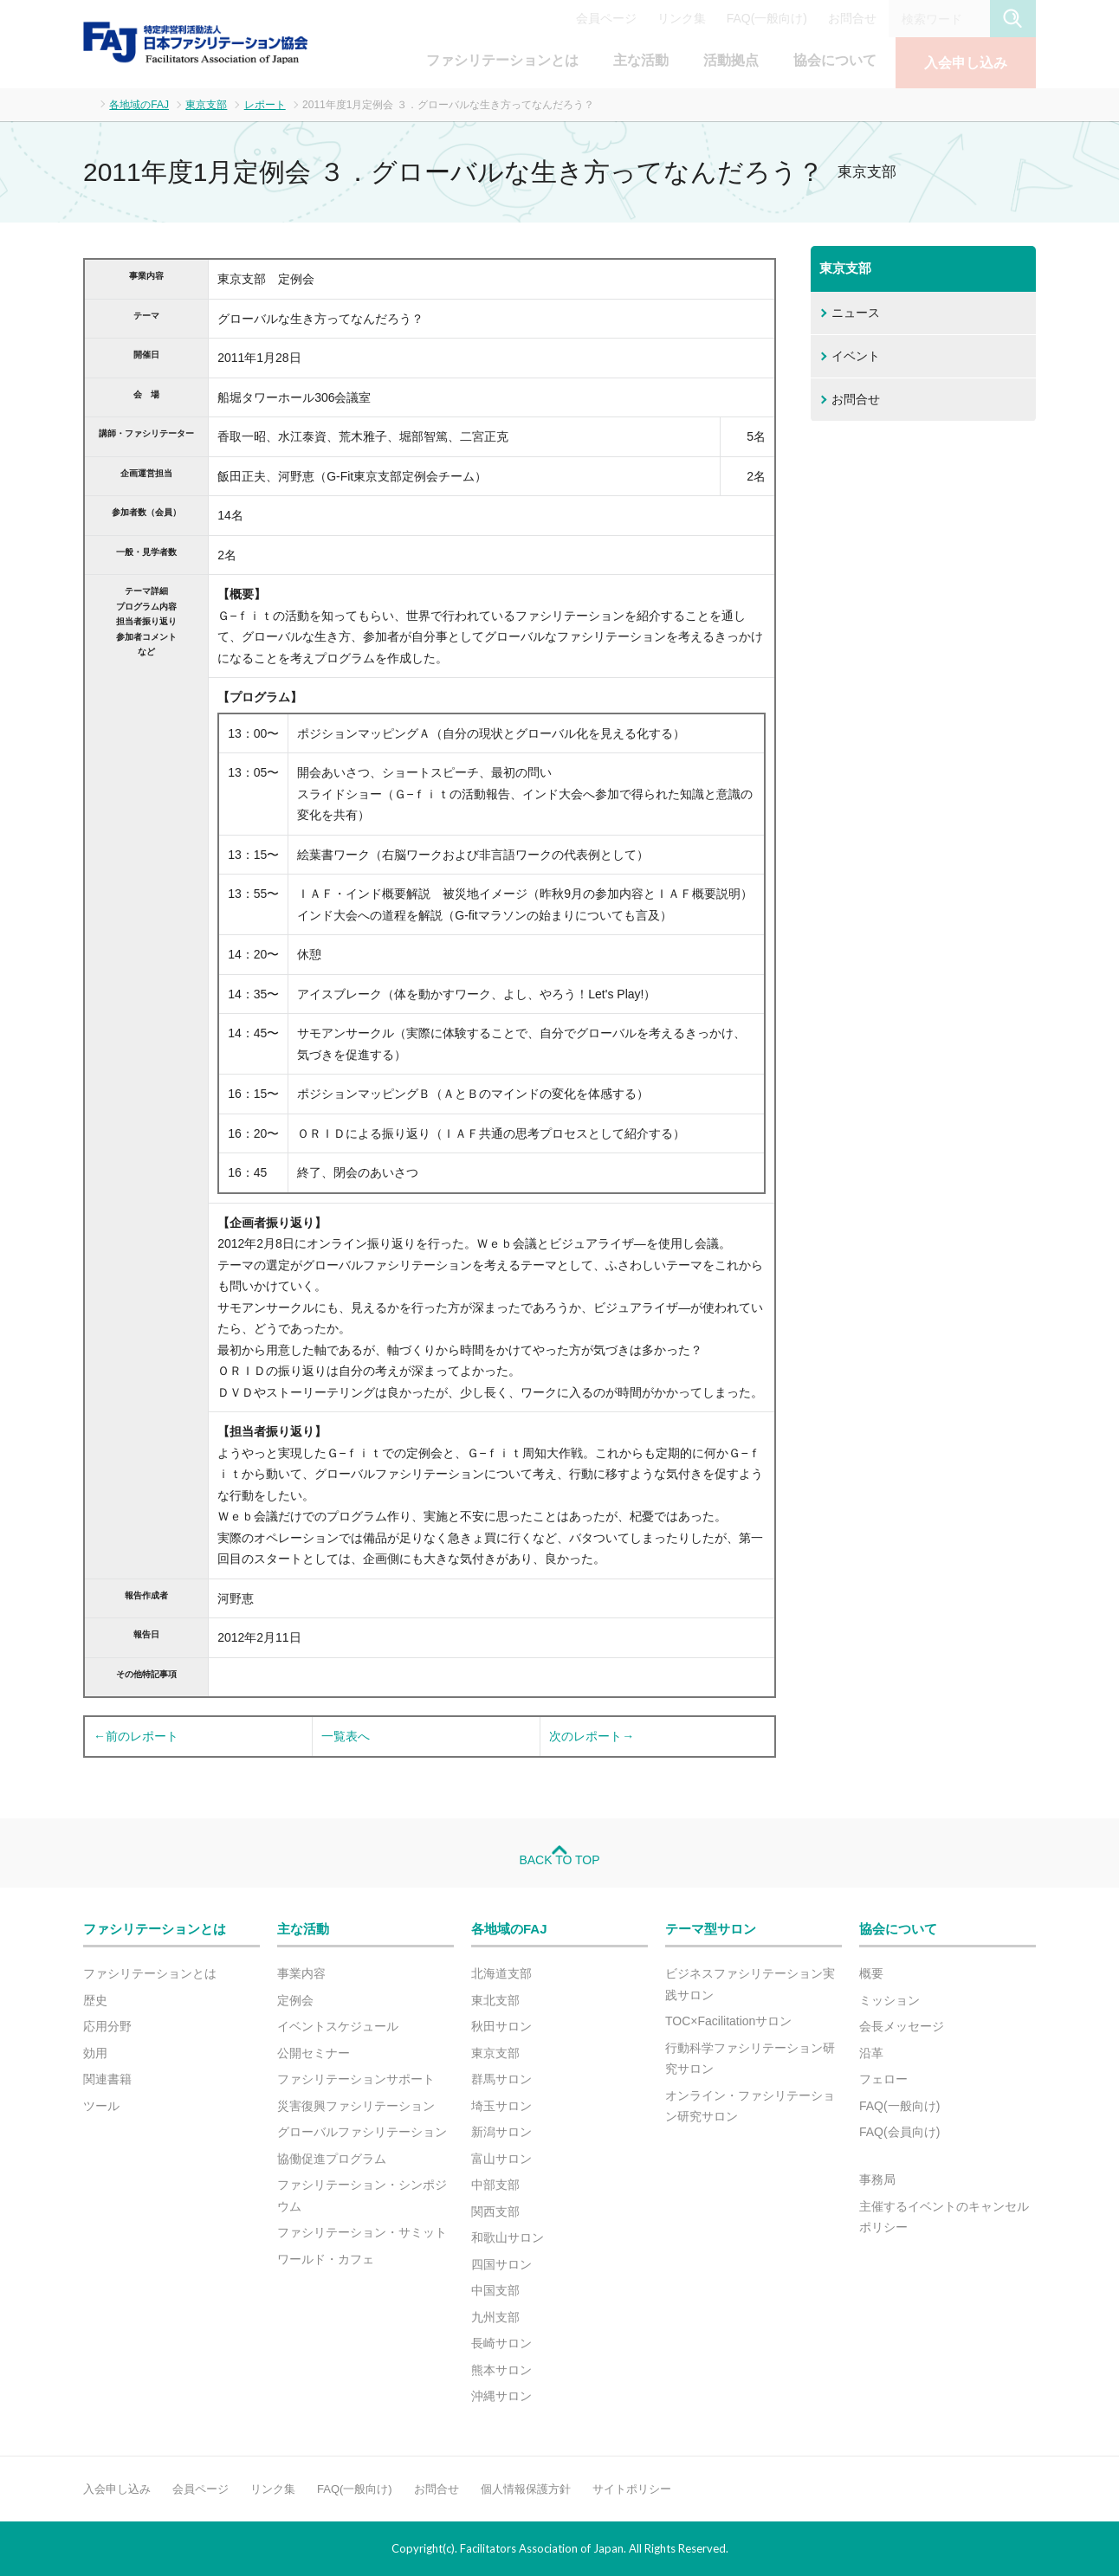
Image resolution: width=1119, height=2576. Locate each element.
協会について (834, 60)
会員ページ (606, 18)
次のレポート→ (591, 1736)
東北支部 (495, 2000)
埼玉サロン (501, 2106)
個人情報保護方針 (526, 2488)
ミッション (889, 2000)
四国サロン (501, 2264)
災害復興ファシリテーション (356, 2106)
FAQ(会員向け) (899, 2132)
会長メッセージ (901, 2026)
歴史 (95, 2000)
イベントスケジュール (337, 2026)
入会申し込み (965, 62)
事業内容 (301, 1973)
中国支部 (495, 2290)
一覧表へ (345, 1736)
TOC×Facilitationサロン (728, 2021)
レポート (265, 105)
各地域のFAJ (139, 105)
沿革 (871, 2053)
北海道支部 (501, 1973)
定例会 (295, 2000)
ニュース (855, 313)
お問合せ (852, 18)
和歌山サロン (507, 2237)
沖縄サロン (501, 2396)
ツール (101, 2106)
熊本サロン (501, 2370)
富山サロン (501, 2159)
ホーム (88, 103)
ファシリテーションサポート (356, 2079)
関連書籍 (107, 2079)
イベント (855, 356)
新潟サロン (501, 2132)
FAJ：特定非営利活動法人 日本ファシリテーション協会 (195, 42)
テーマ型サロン (710, 1928)
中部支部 (495, 2185)
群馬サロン (501, 2079)
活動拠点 (731, 60)
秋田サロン (501, 2026)
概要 (871, 1973)
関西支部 (495, 2211)
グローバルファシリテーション (362, 2132)
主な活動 (641, 60)
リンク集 (681, 18)
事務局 (877, 2179)
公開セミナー (313, 2053)
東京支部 (206, 105)
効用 (95, 2053)
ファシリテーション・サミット (362, 2232)
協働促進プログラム (331, 2159)
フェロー (883, 2079)
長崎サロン (501, 2343)
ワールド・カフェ (325, 2259)
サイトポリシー (631, 2488)
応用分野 (107, 2026)
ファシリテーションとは (502, 60)
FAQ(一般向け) (767, 18)
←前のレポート (136, 1736)
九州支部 (495, 2317)
